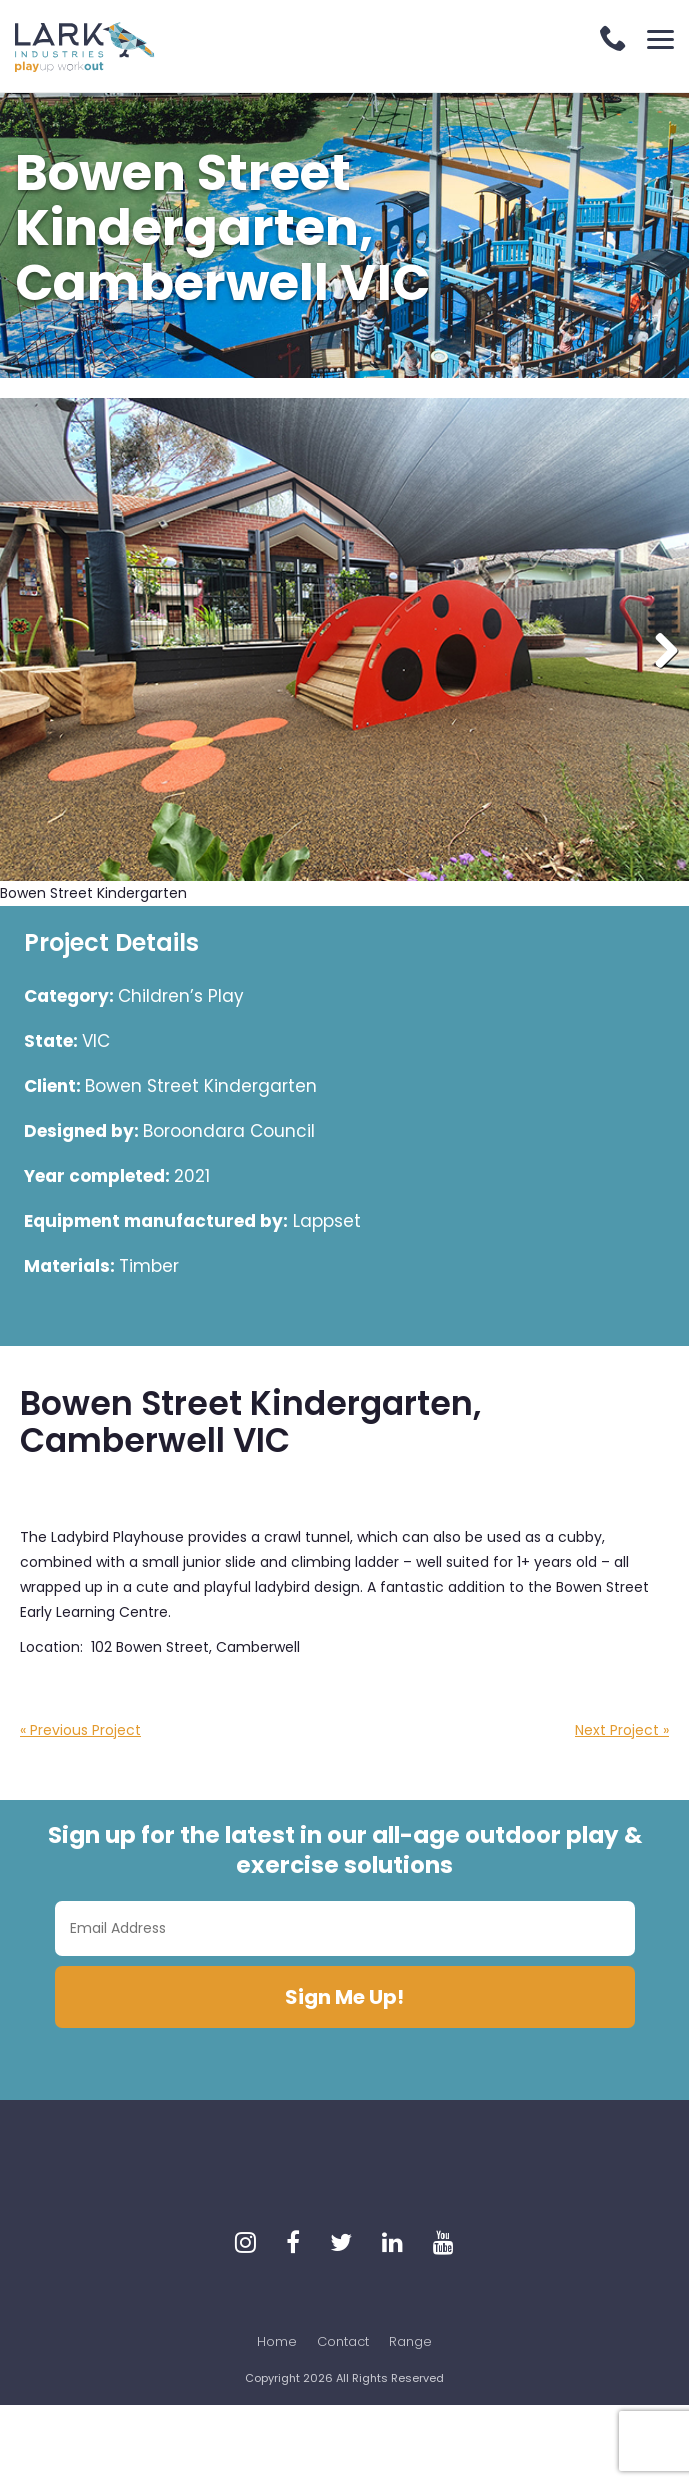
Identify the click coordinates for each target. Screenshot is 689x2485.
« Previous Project (80, 1730)
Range (410, 2341)
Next (659, 652)
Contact (343, 2341)
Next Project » (622, 1730)
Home (277, 2341)
